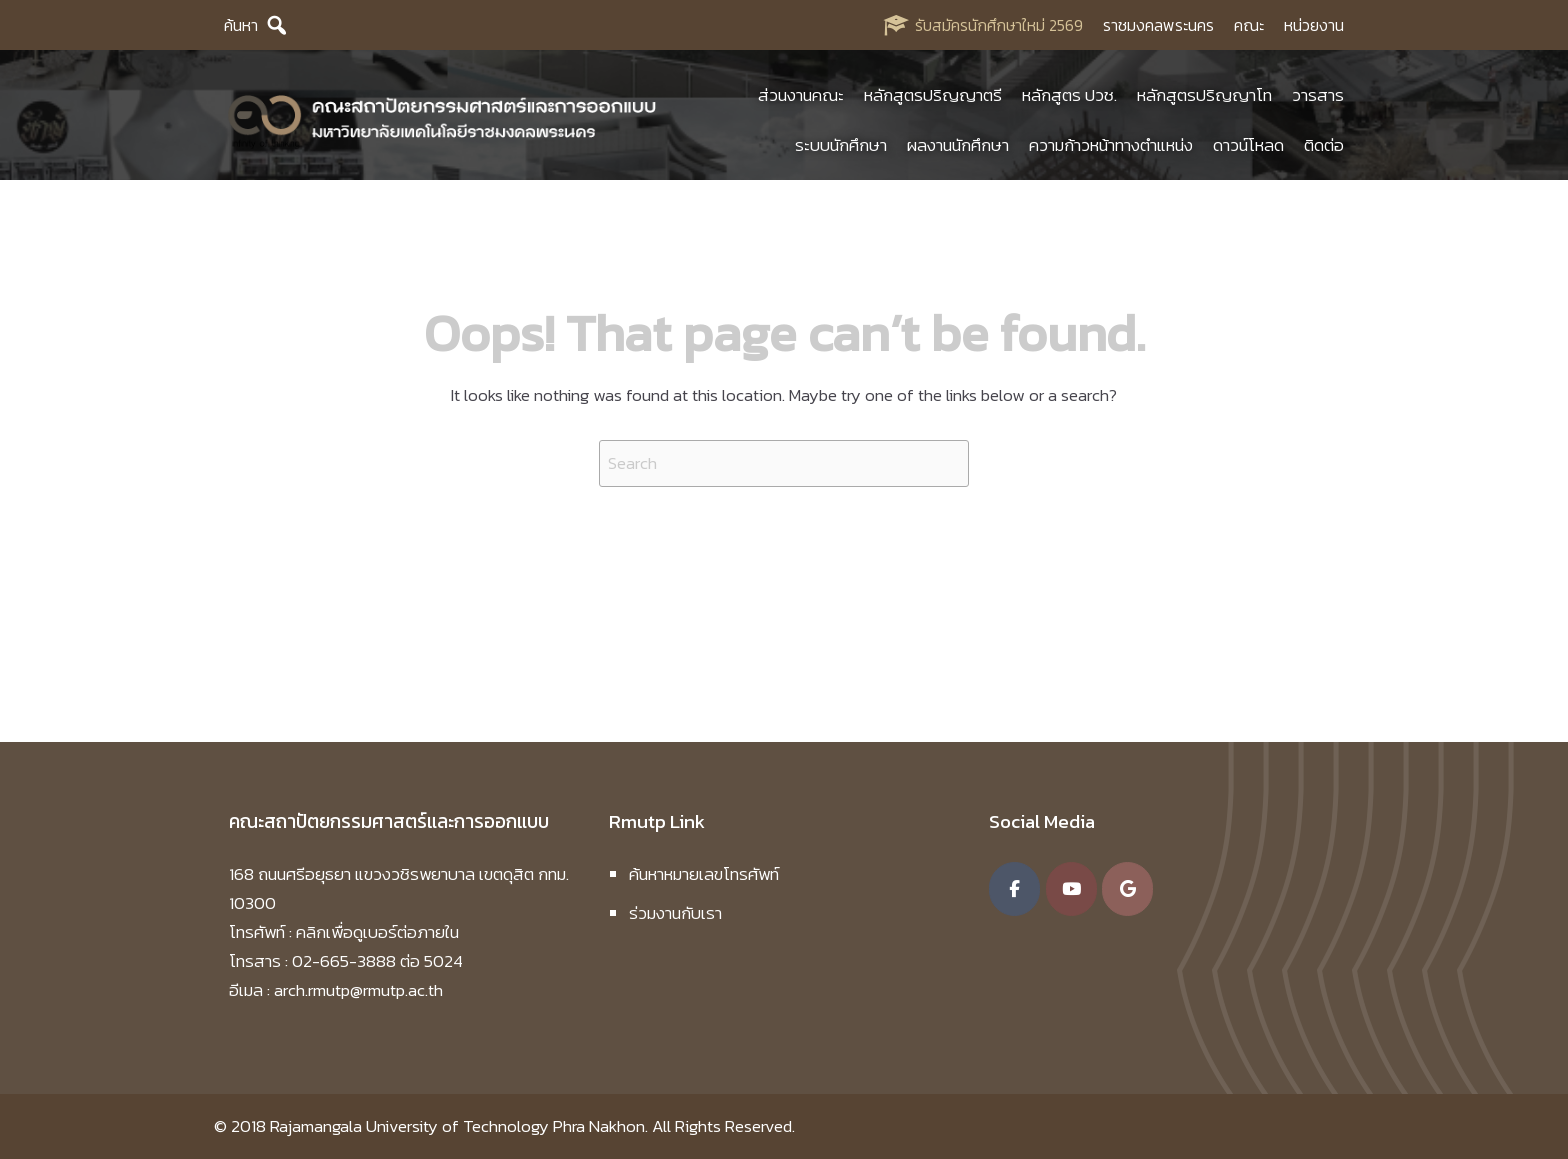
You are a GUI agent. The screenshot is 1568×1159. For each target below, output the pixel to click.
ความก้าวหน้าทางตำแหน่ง (1111, 145)
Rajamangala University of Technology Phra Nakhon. (459, 1126)
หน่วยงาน (1314, 25)
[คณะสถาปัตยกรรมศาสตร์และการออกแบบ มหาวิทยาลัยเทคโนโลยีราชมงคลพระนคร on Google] (1127, 889)
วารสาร (1318, 95)
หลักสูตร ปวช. (1069, 95)
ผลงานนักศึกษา (958, 145)
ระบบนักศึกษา (841, 145)
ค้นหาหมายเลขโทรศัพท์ (704, 874)
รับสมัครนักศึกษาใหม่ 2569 (999, 25)
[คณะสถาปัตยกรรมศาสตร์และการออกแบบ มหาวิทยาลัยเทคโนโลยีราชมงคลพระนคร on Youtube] (1071, 889)
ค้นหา (241, 25)
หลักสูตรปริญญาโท (1204, 95)
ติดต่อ (1324, 145)
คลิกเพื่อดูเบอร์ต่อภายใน (377, 932)
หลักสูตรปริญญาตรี (933, 95)
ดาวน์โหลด (1248, 145)
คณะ (1249, 25)
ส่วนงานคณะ (801, 95)
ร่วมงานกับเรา (675, 913)
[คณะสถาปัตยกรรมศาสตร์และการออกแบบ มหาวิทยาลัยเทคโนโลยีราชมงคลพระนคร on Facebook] (1014, 889)
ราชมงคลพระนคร (1158, 25)
